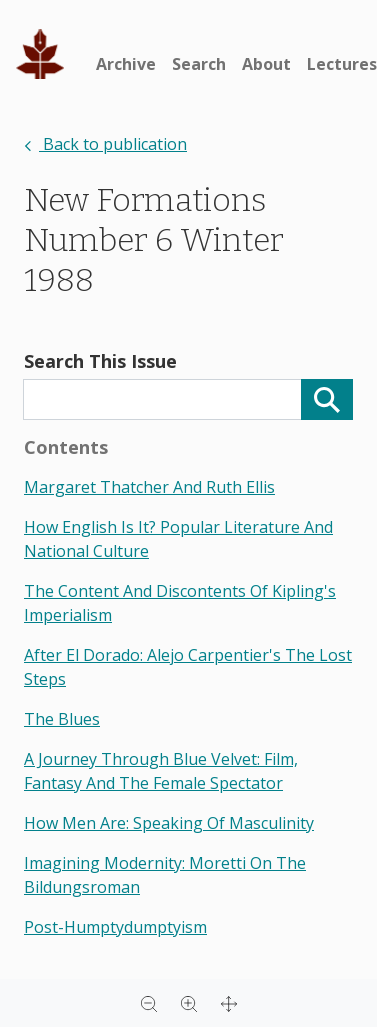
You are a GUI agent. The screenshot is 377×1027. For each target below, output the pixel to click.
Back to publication (105, 144)
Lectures (342, 64)
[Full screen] (229, 1003)
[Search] (327, 399)
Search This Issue (100, 361)
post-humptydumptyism (115, 927)
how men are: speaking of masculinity (169, 823)
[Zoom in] (189, 1003)
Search (199, 64)
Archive (126, 64)
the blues (62, 719)
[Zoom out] (149, 1003)
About (266, 64)
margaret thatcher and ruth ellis (149, 487)
